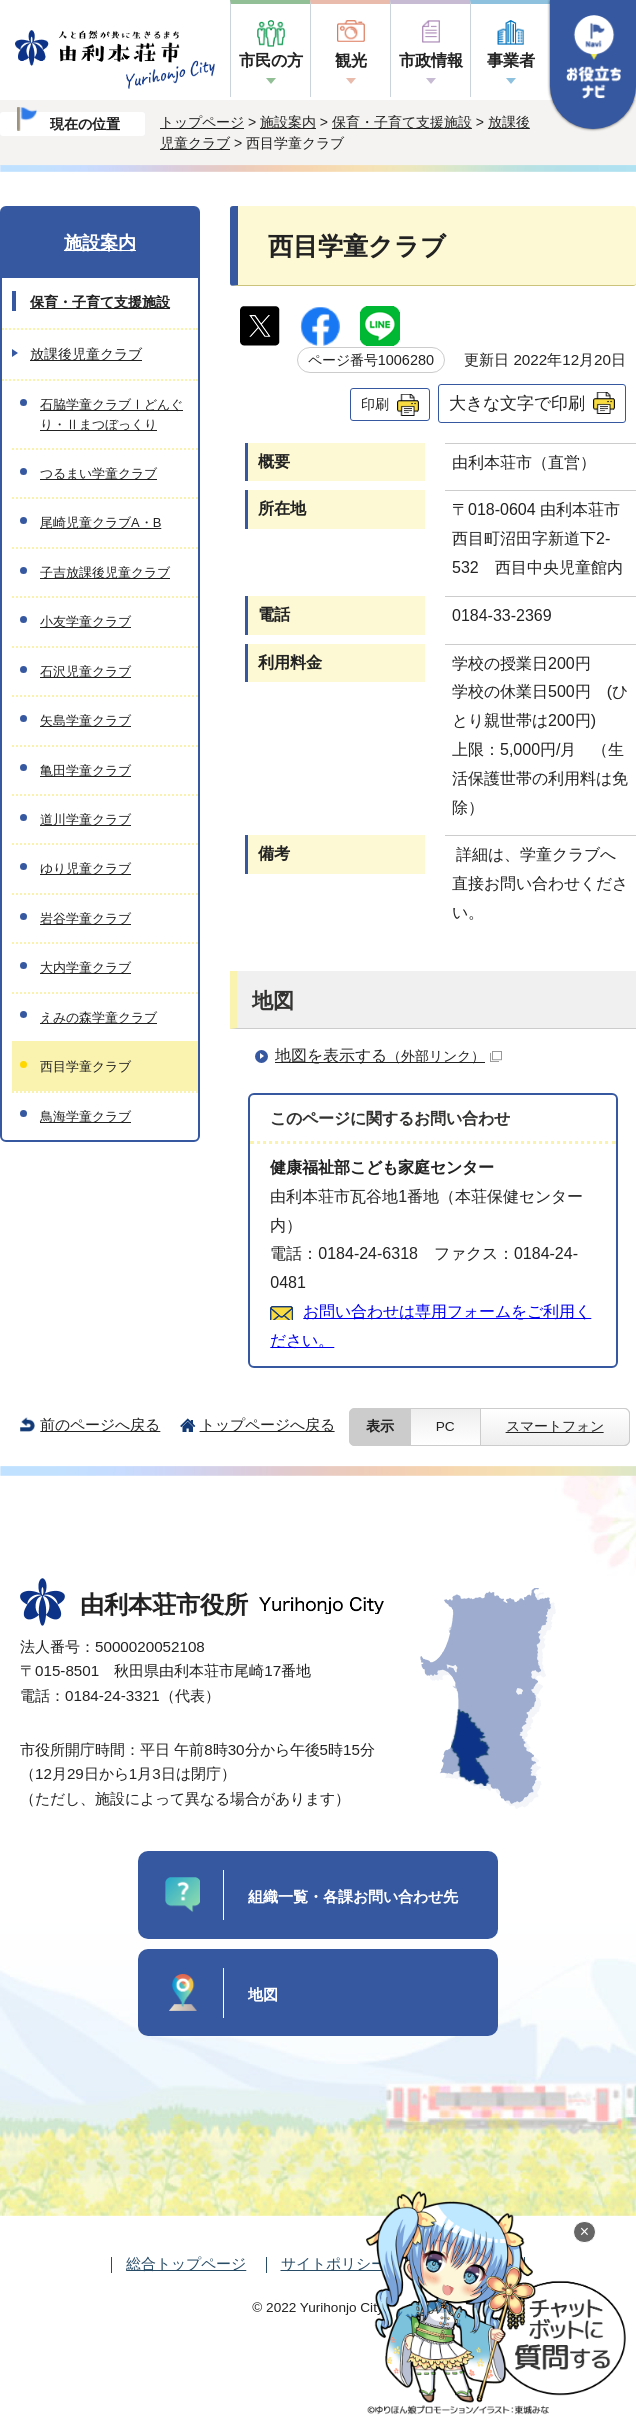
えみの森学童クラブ (98, 1017)
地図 (263, 1994)
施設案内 (288, 122)
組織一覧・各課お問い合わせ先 (353, 1896)
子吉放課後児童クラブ (105, 572)
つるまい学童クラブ (98, 473)
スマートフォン (555, 1426)
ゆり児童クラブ (85, 868)
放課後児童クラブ (86, 354)
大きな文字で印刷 (517, 403)
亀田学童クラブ (85, 770)
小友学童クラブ (85, 621)
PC (445, 1426)
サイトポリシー (333, 2263)
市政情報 (431, 60)
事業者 (511, 60)
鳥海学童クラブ (85, 1116)
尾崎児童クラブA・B (100, 522)
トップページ (202, 122)
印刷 (375, 404)
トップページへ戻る (267, 1424)
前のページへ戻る (100, 1424)
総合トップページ (186, 2263)
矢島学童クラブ (85, 720)
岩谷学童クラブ (85, 918)
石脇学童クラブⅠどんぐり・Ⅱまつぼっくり (111, 414)
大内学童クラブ (85, 967)
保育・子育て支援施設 (402, 122)
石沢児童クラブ (85, 671)
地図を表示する (388, 1055)
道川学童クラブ (85, 819)
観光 (351, 60)
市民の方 (271, 60)
